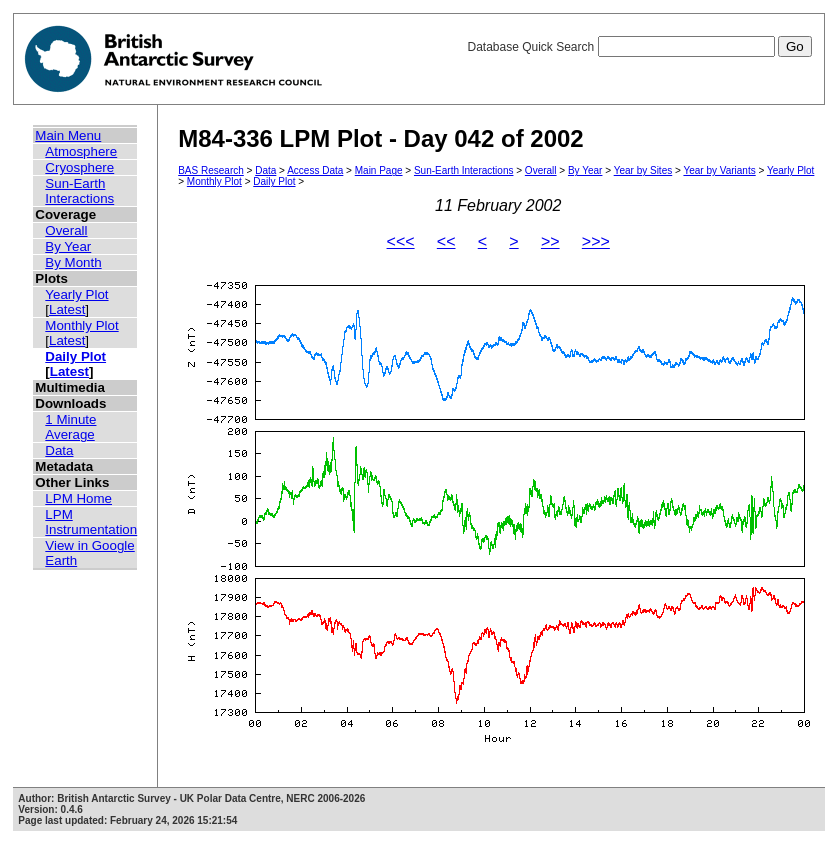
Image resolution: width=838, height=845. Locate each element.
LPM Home (78, 498)
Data (59, 450)
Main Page (379, 170)
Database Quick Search (639, 47)
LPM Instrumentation (91, 522)
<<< (401, 241)
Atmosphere (81, 151)
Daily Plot (75, 356)
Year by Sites (643, 170)
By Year (68, 246)
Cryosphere (79, 167)
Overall (66, 230)
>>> (596, 241)
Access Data (315, 170)
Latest (67, 309)
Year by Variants (719, 170)
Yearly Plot (76, 294)
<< (446, 241)
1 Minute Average (70, 427)
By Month (73, 262)
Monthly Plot (81, 325)
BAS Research (211, 170)
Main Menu (68, 135)
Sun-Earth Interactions (79, 191)
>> (550, 241)
